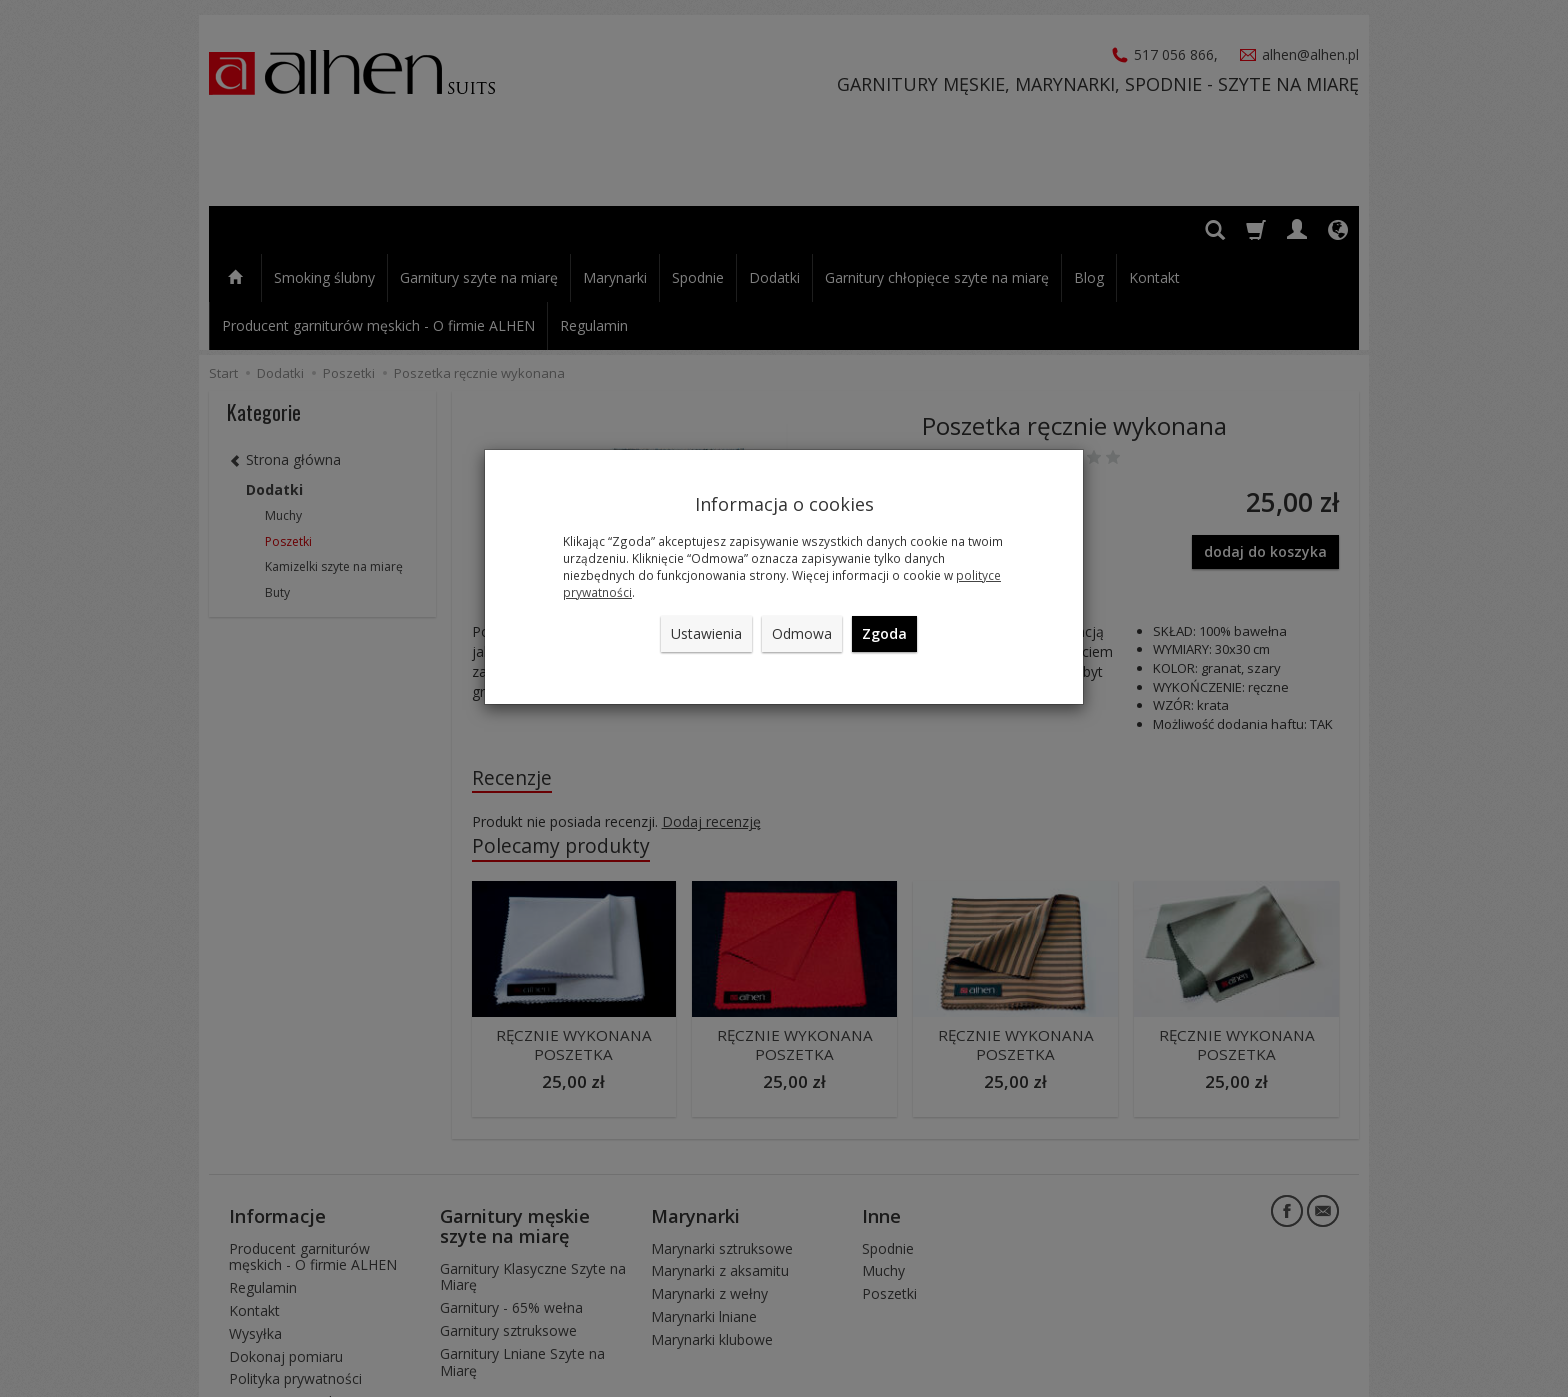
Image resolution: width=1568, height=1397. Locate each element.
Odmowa (802, 633)
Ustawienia (706, 633)
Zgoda (884, 633)
